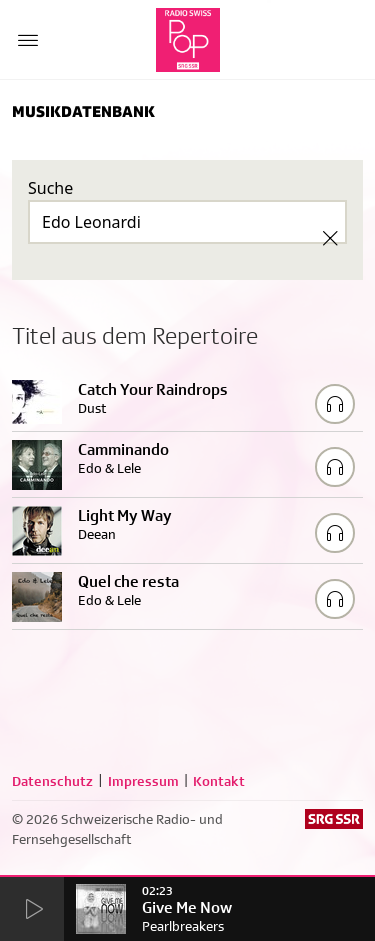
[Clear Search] (330, 238)
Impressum (143, 781)
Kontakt (219, 781)
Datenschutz (52, 781)
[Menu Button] (28, 40)
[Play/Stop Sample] (335, 404)
